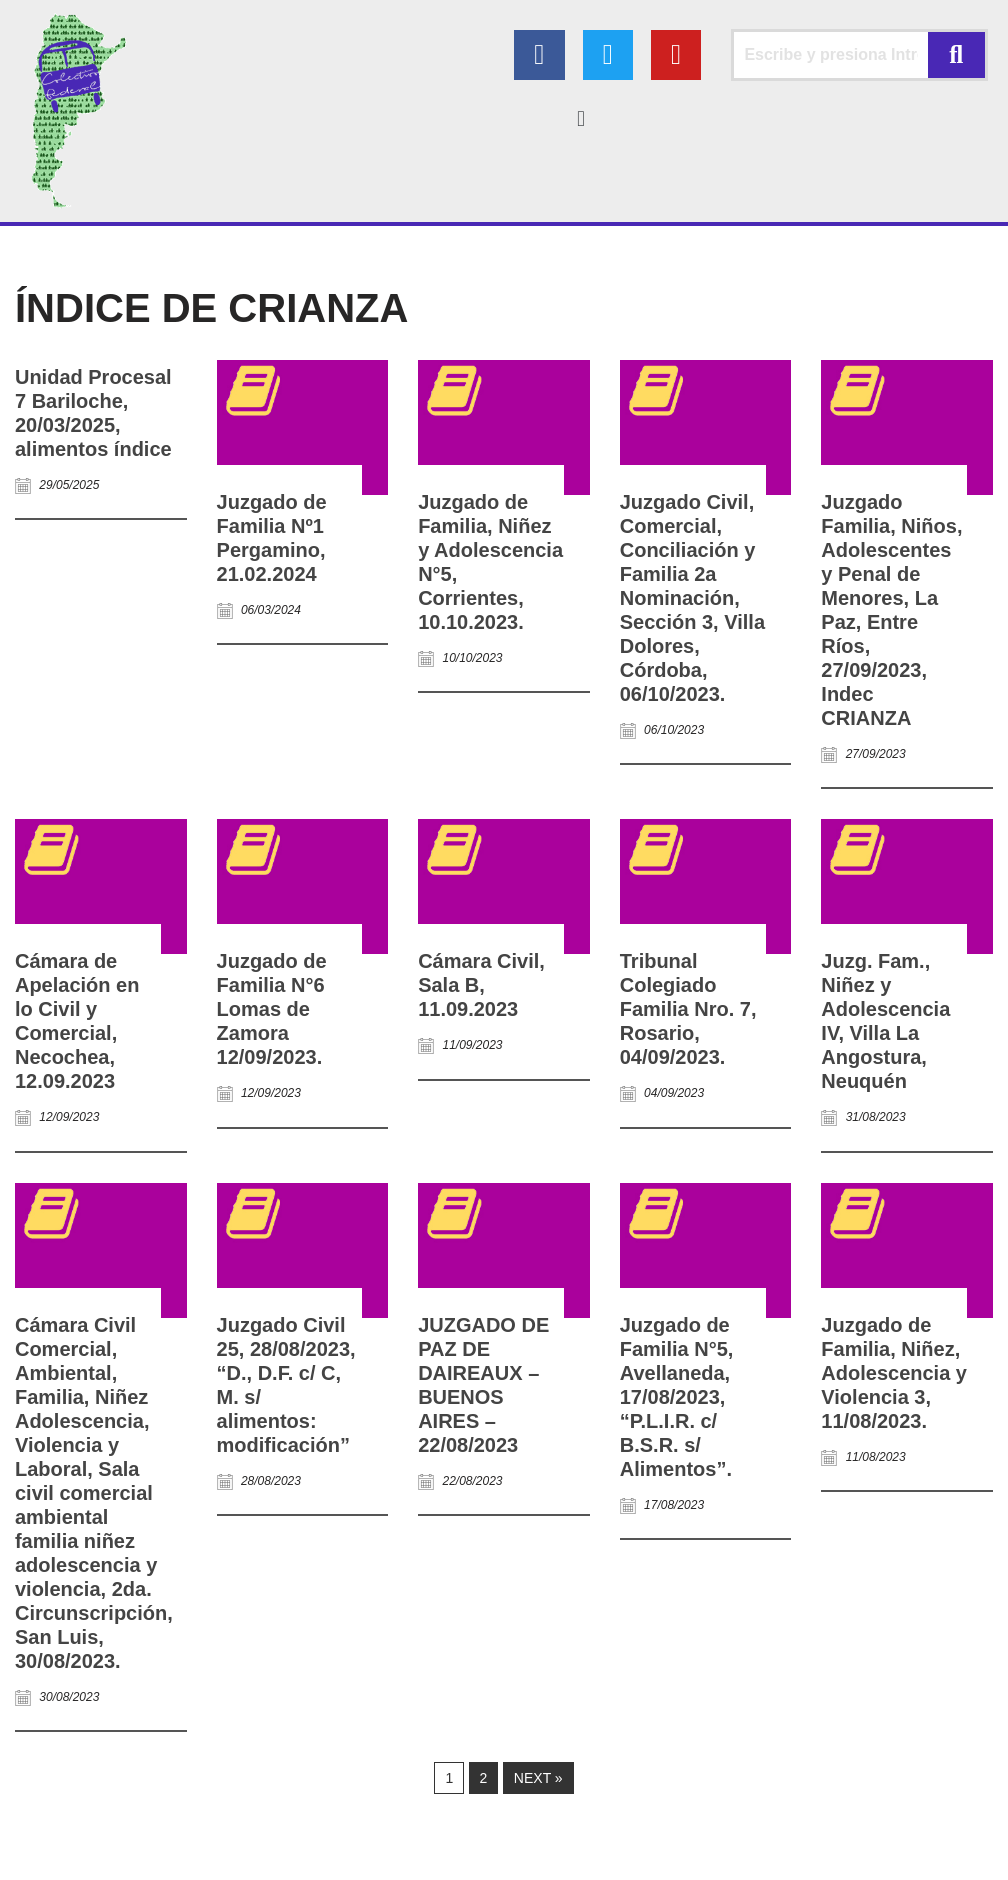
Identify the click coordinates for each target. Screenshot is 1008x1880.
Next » (538, 1779)
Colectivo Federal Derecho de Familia (137, 1829)
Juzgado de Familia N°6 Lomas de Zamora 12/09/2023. (272, 1009)
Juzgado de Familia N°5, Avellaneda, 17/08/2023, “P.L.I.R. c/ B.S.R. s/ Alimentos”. (677, 1397)
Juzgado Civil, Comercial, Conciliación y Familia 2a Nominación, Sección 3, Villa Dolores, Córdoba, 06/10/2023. (692, 598)
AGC (143, 1854)
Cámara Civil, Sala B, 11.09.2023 (481, 985)
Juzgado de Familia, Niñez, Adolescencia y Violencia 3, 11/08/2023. (894, 1373)
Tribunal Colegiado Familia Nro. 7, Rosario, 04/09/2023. (688, 1009)
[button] (580, 118)
